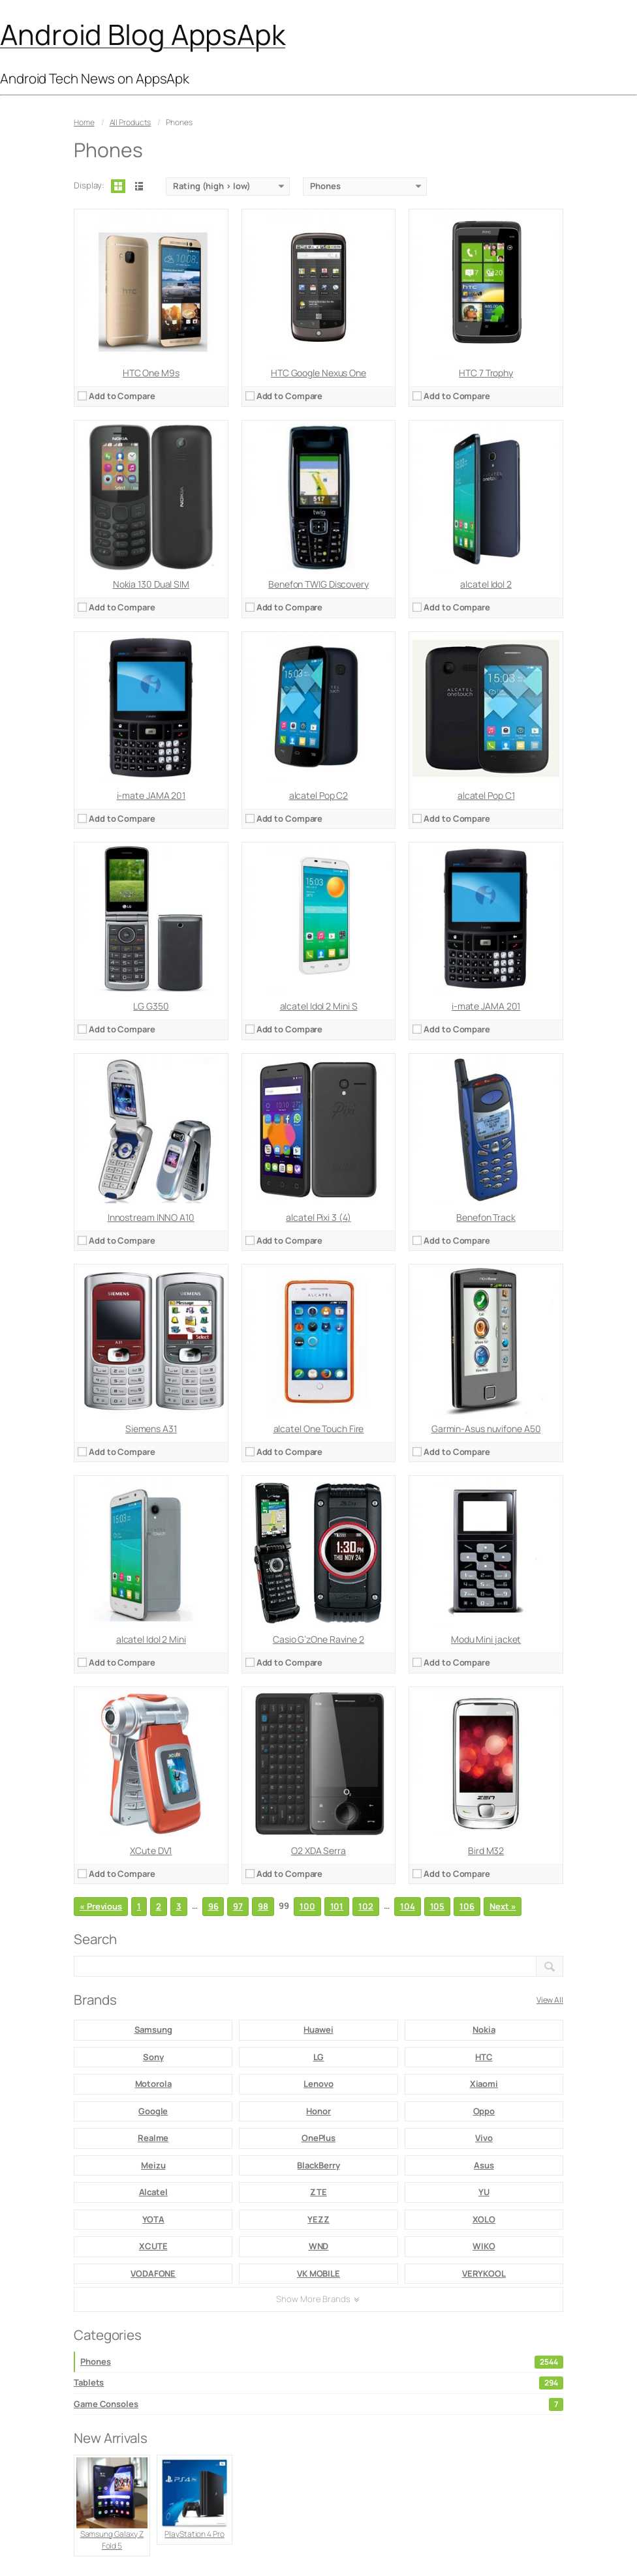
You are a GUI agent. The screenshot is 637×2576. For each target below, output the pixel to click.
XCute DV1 (151, 1850)
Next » (502, 1906)
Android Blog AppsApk (142, 34)
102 (365, 1906)
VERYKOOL (484, 2273)
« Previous (101, 1906)
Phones (321, 2362)
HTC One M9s (151, 373)
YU (483, 2192)
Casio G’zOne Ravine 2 (318, 1639)
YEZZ (318, 2219)
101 (337, 1906)
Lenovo (318, 2083)
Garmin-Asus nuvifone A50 (486, 1428)
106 (466, 1906)
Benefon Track (486, 1217)
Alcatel (153, 2192)
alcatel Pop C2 (319, 795)
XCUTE (153, 2246)
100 (307, 1906)
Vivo (484, 2138)
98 (263, 1906)
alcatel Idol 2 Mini (151, 1639)
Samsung (153, 2029)
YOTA (153, 2219)
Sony (153, 2057)
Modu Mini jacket (486, 1639)
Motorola (153, 2083)
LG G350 (150, 1006)
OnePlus (318, 2138)
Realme (153, 2138)
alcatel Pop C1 (486, 795)
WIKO (484, 2246)
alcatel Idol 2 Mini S (319, 1006)
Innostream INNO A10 (151, 1217)
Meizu (153, 2165)
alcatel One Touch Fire (318, 1428)
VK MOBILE (318, 2273)
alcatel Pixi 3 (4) (318, 1217)
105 (437, 1906)
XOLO (484, 2219)
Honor (318, 2111)
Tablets (318, 2382)
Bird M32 (486, 1850)
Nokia (484, 2029)
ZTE (318, 2192)
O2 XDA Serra (318, 1850)
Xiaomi (484, 2083)
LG (318, 2057)
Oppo (484, 2111)
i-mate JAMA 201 (151, 795)
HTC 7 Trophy (486, 373)
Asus (484, 2165)
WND (319, 2246)
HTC (484, 2057)
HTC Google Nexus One (318, 373)
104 (407, 1906)
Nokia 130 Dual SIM (151, 584)
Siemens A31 (151, 1428)
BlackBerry (318, 2165)
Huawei (318, 2029)
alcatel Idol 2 (486, 584)
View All (549, 1999)
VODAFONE (153, 2273)
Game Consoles (318, 2404)
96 (213, 1906)
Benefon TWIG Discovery (318, 584)
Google (153, 2111)
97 (238, 1906)
